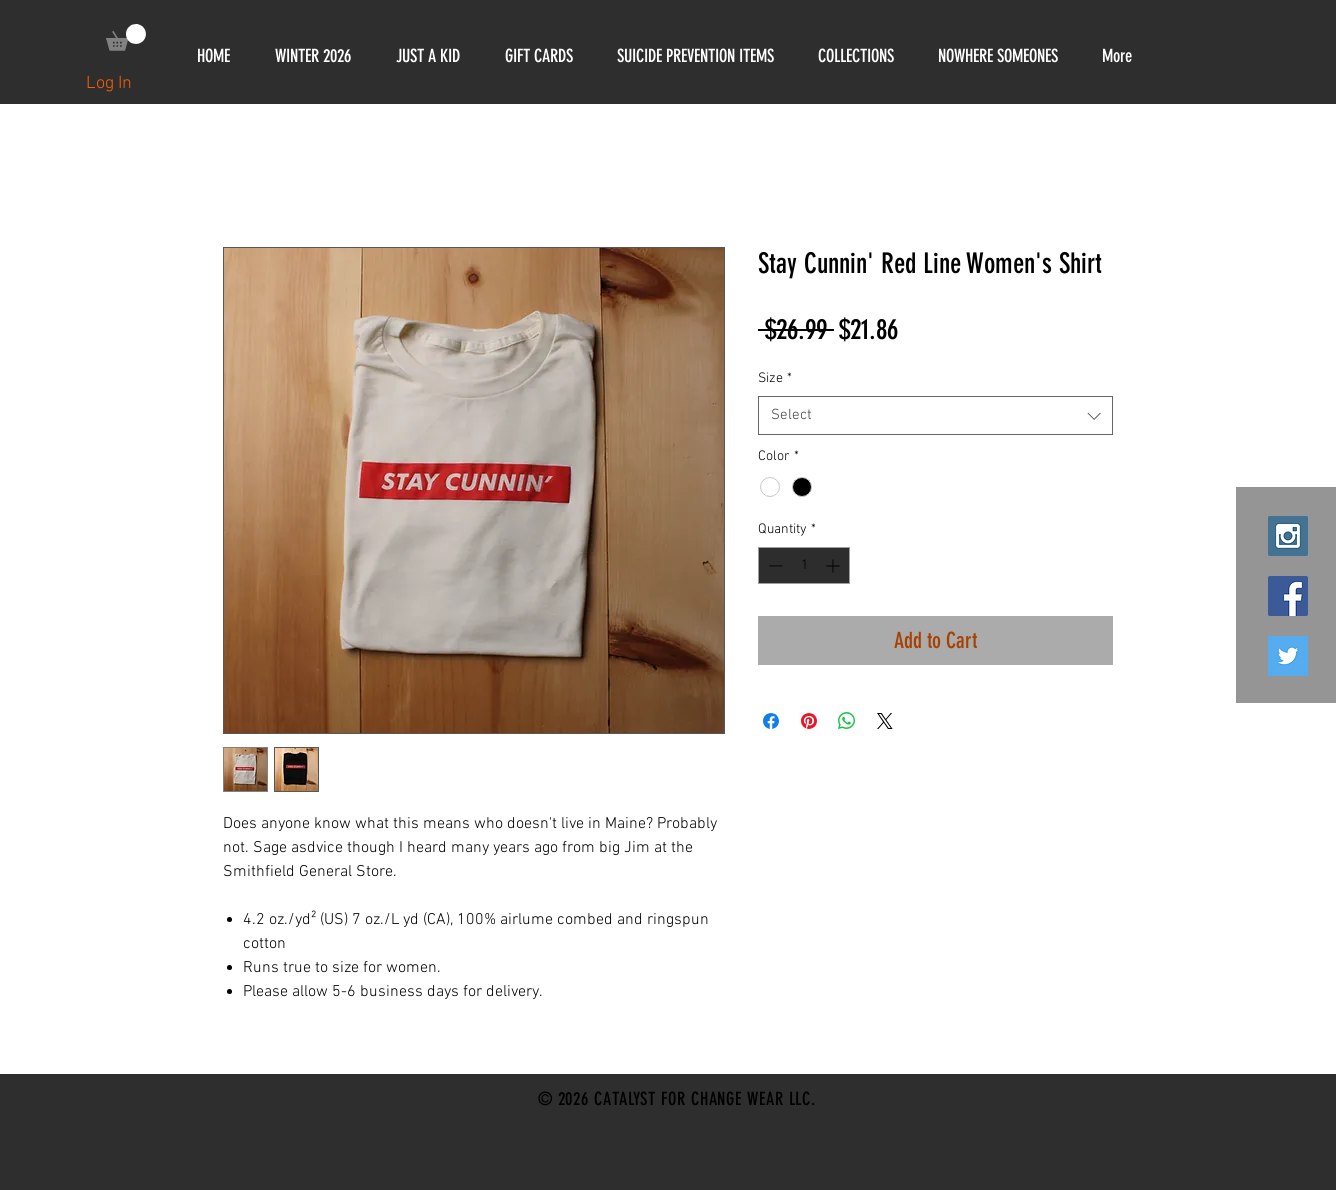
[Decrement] (773, 565)
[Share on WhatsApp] (847, 721)
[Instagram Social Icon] (1288, 536)
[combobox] (935, 415)
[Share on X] (885, 721)
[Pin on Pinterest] (809, 721)
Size (775, 378)
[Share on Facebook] (771, 721)
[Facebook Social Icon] (1288, 596)
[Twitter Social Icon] (1288, 656)
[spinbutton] (804, 565)
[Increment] (834, 565)
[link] (126, 37)
